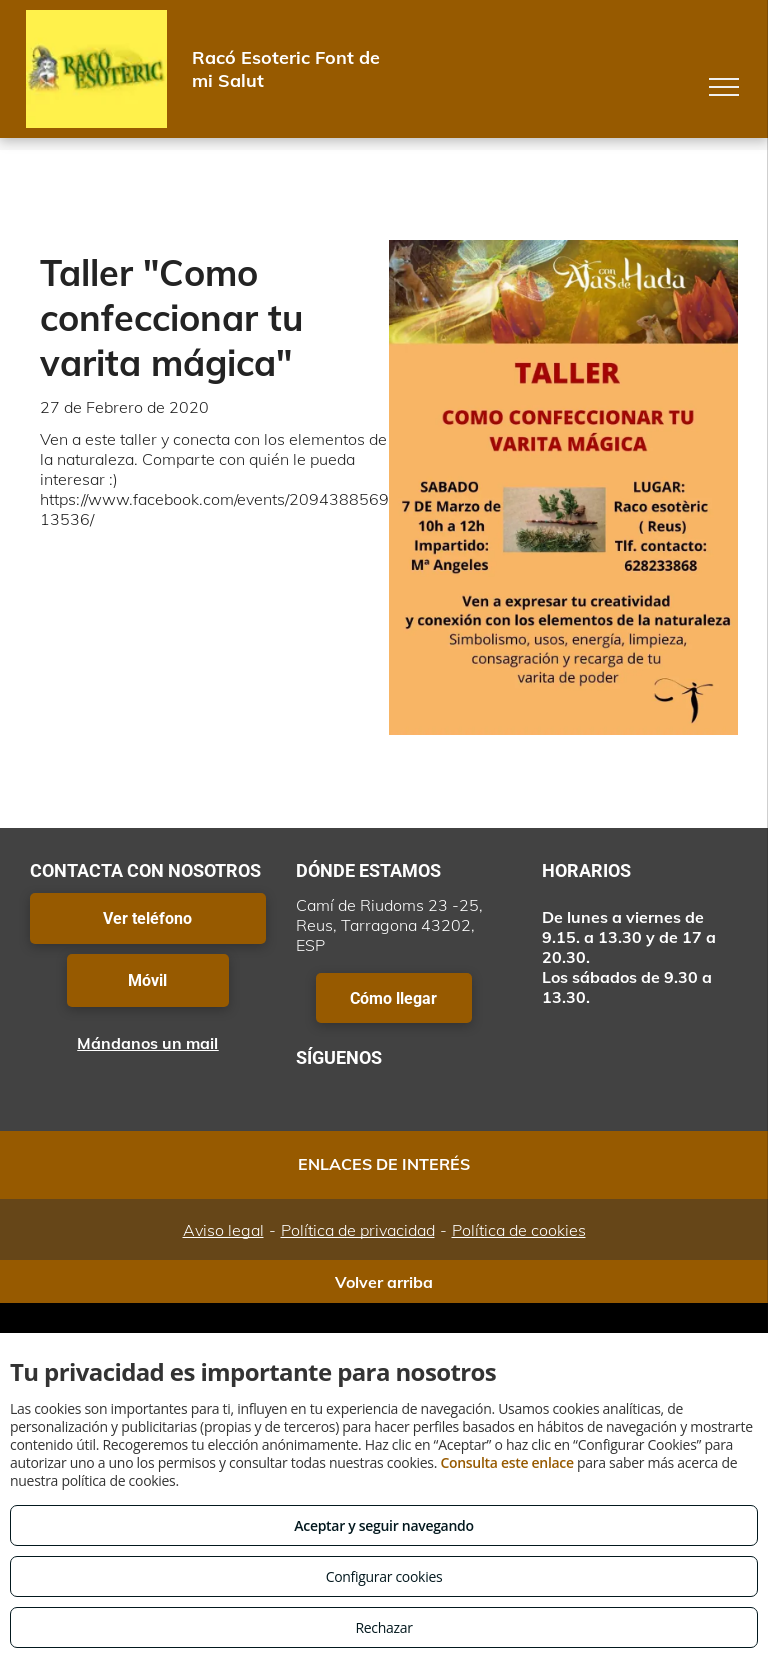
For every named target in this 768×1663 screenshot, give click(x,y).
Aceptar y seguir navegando (383, 1525)
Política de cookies (519, 1230)
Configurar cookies (384, 1576)
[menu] (724, 87)
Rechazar (383, 1627)
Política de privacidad (358, 1230)
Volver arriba (384, 1282)
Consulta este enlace (506, 1462)
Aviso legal (223, 1230)
